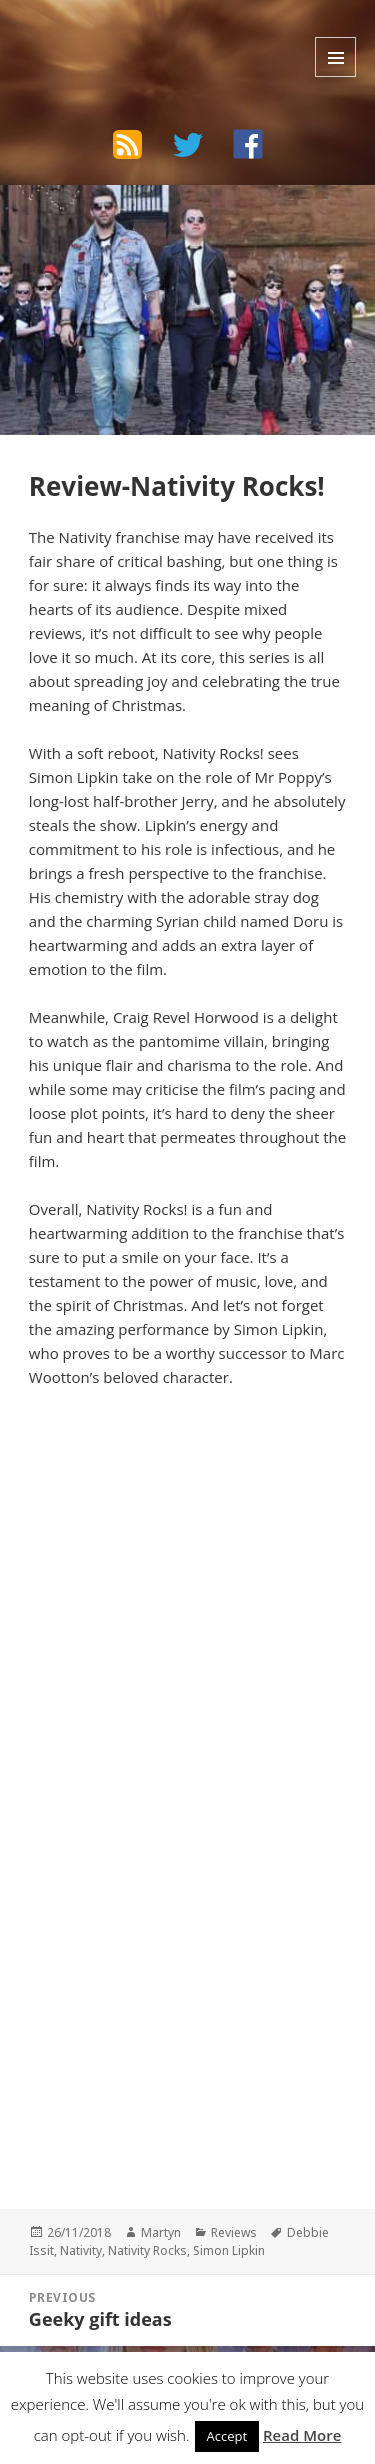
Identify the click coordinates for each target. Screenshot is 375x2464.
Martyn (161, 2232)
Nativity (81, 2250)
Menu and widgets (335, 57)
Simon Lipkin (229, 2250)
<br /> (89, 1928)
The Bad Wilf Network (141, 34)
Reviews (234, 2232)
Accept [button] (227, 2436)
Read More (302, 2435)
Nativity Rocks (147, 2250)
